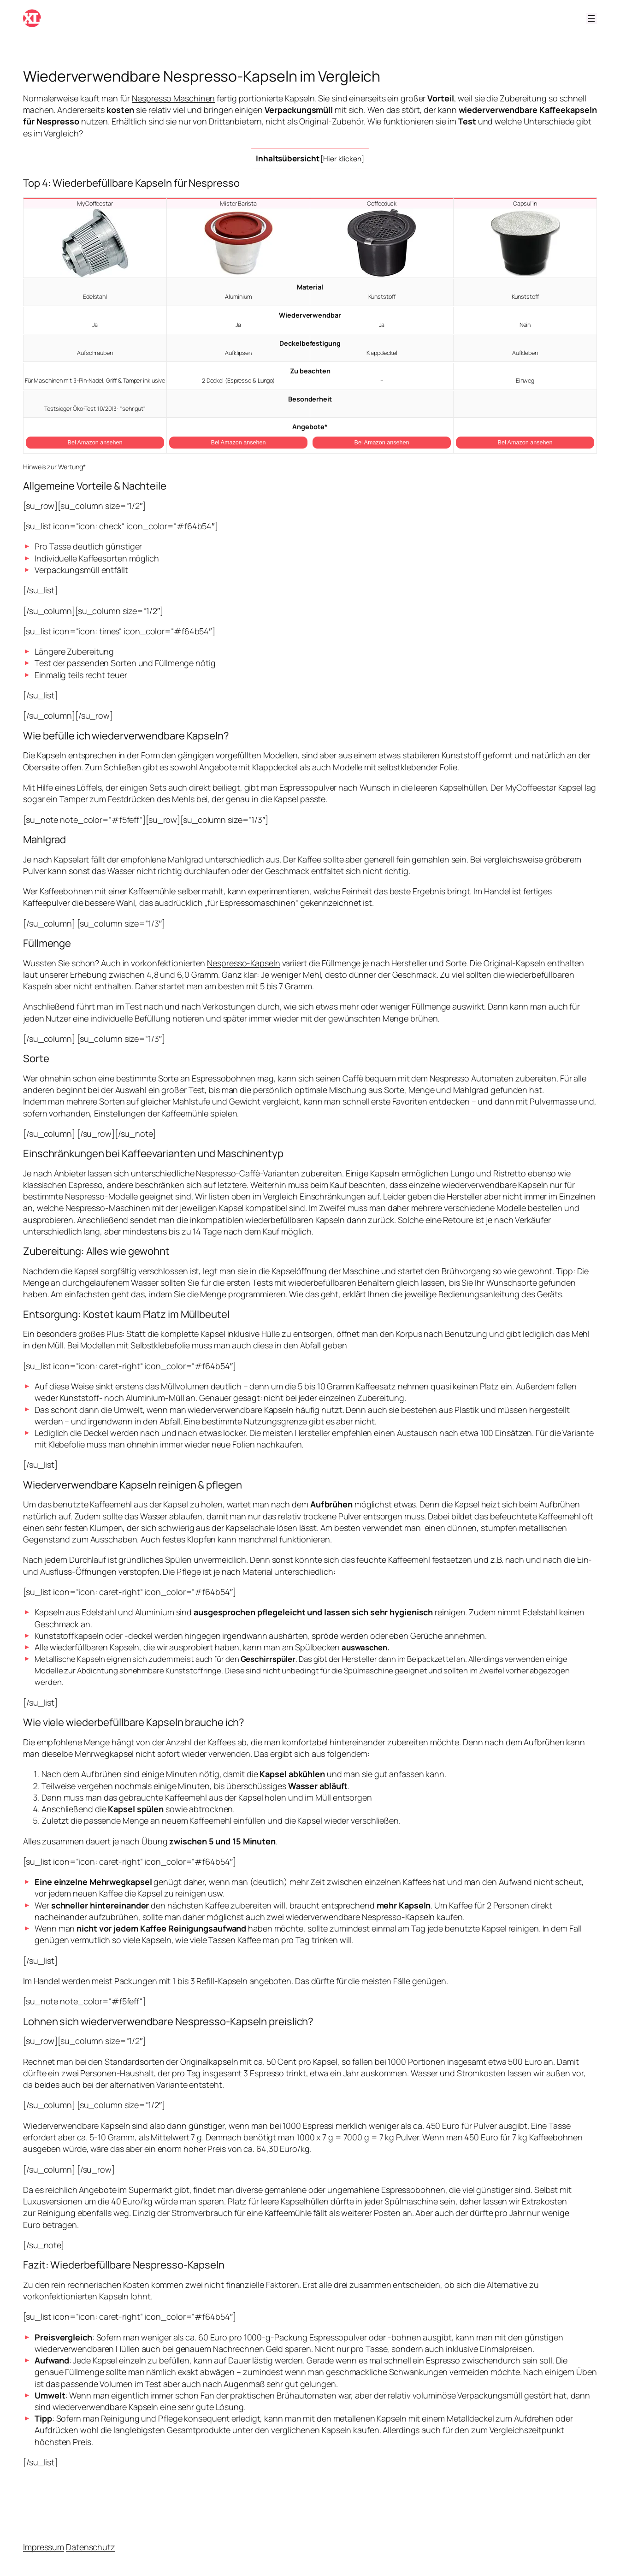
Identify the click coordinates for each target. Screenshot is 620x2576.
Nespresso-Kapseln (243, 963)
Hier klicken (342, 159)
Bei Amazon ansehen (94, 442)
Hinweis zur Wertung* (54, 466)
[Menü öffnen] (591, 18)
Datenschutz (90, 2546)
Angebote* (309, 426)
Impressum (43, 2546)
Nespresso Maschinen (173, 98)
